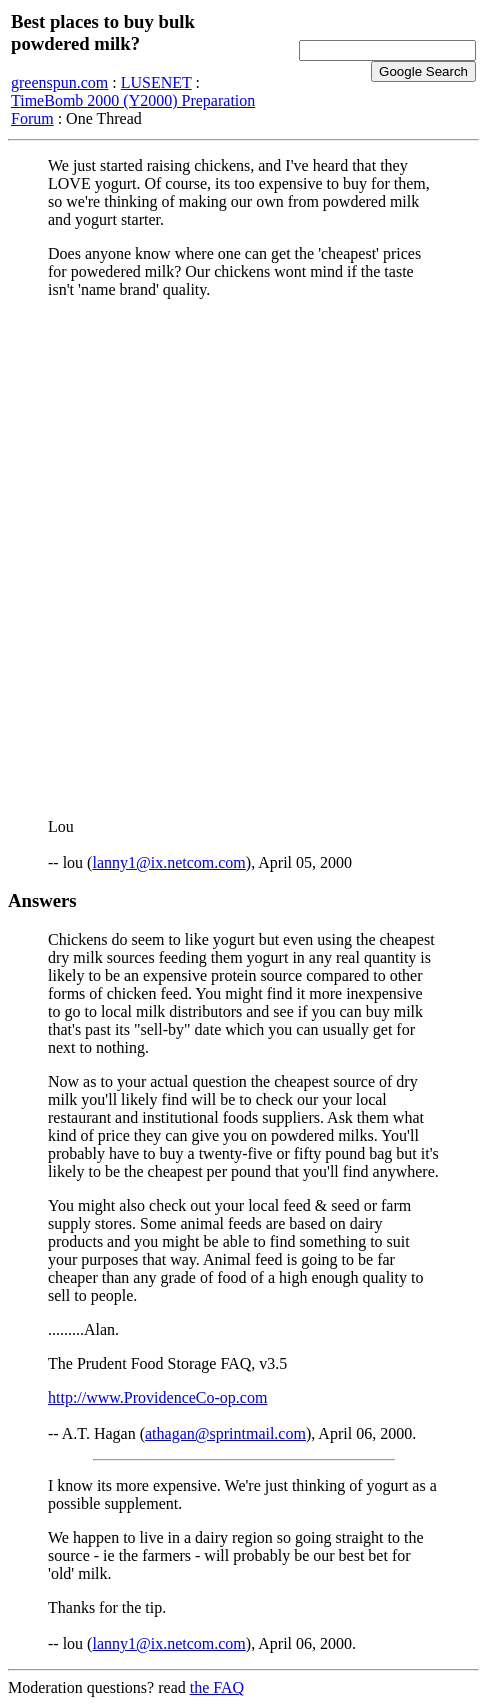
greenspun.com (59, 82)
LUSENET (156, 82)
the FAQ (217, 1687)
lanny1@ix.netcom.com (168, 862)
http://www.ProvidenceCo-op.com (157, 1397)
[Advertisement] (243, 558)
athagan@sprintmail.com (225, 1433)
